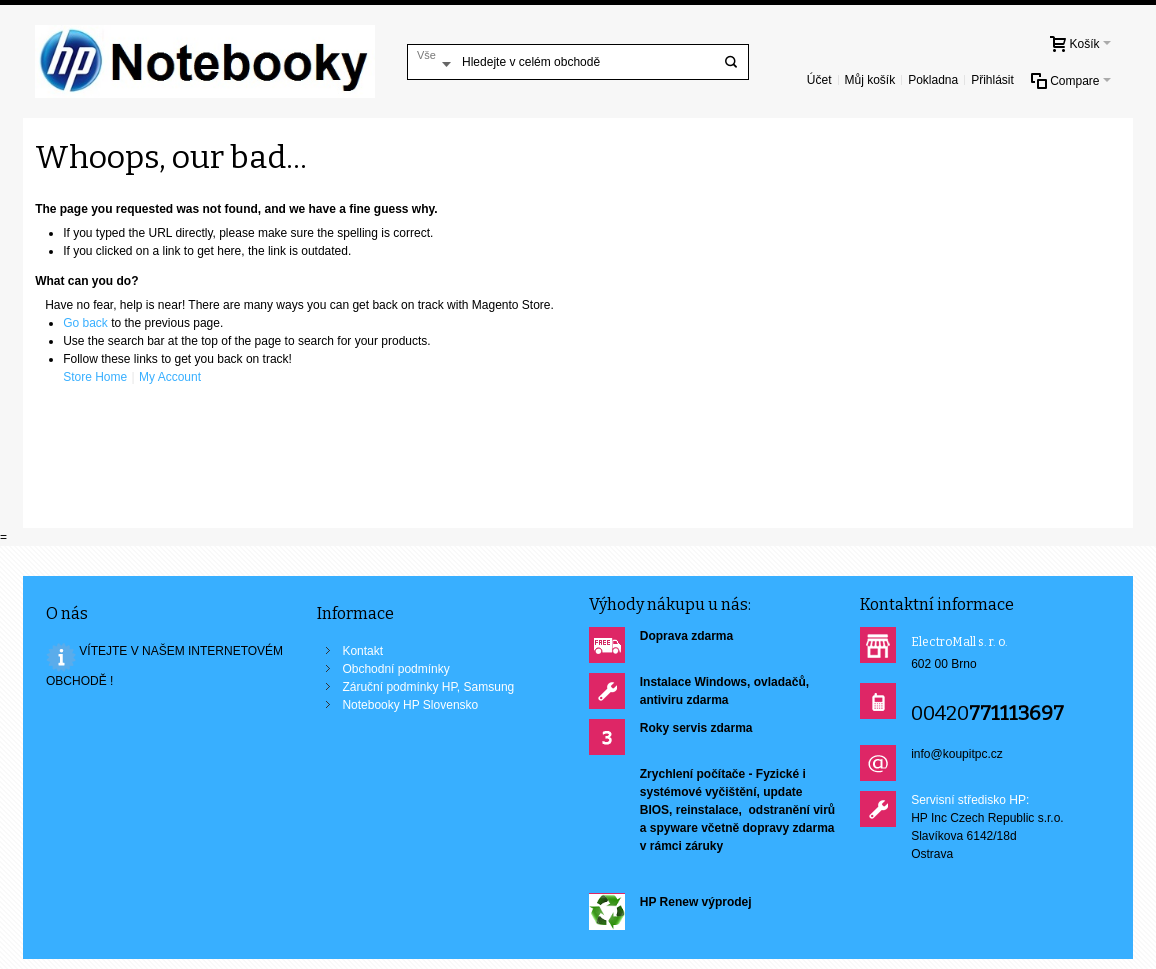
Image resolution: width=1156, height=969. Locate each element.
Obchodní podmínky (395, 669)
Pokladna (933, 80)
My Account (170, 377)
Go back (85, 323)
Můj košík (869, 80)
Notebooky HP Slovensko (410, 705)
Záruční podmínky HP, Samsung (428, 687)
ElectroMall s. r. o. (959, 642)
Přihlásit (992, 80)
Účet (819, 80)
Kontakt (362, 651)
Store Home (95, 377)
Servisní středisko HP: (970, 800)
